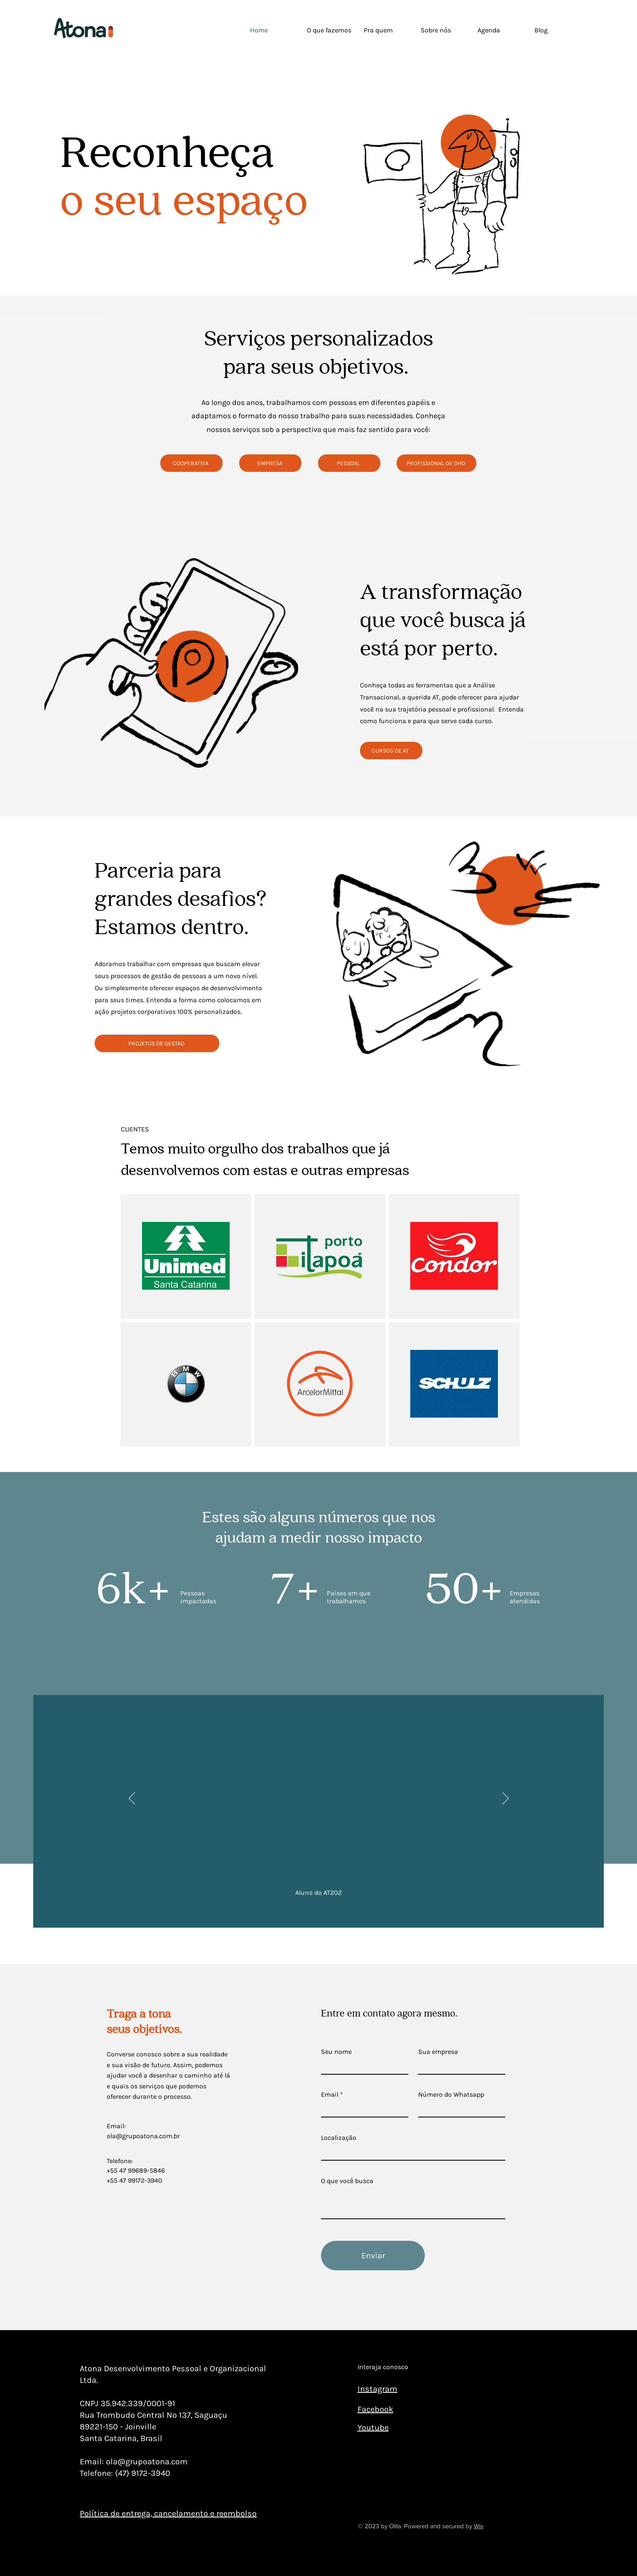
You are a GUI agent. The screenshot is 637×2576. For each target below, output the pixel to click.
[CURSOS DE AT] (391, 750)
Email (329, 2094)
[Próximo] (505, 1799)
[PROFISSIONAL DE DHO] (436, 463)
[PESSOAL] (349, 463)
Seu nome (336, 2052)
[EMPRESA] (270, 463)
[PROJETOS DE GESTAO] (157, 1043)
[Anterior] (132, 1799)
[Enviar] (373, 2255)
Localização (338, 2137)
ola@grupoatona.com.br (143, 2136)
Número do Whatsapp (451, 2094)
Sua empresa (438, 2052)
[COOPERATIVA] (191, 463)
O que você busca (347, 2181)
